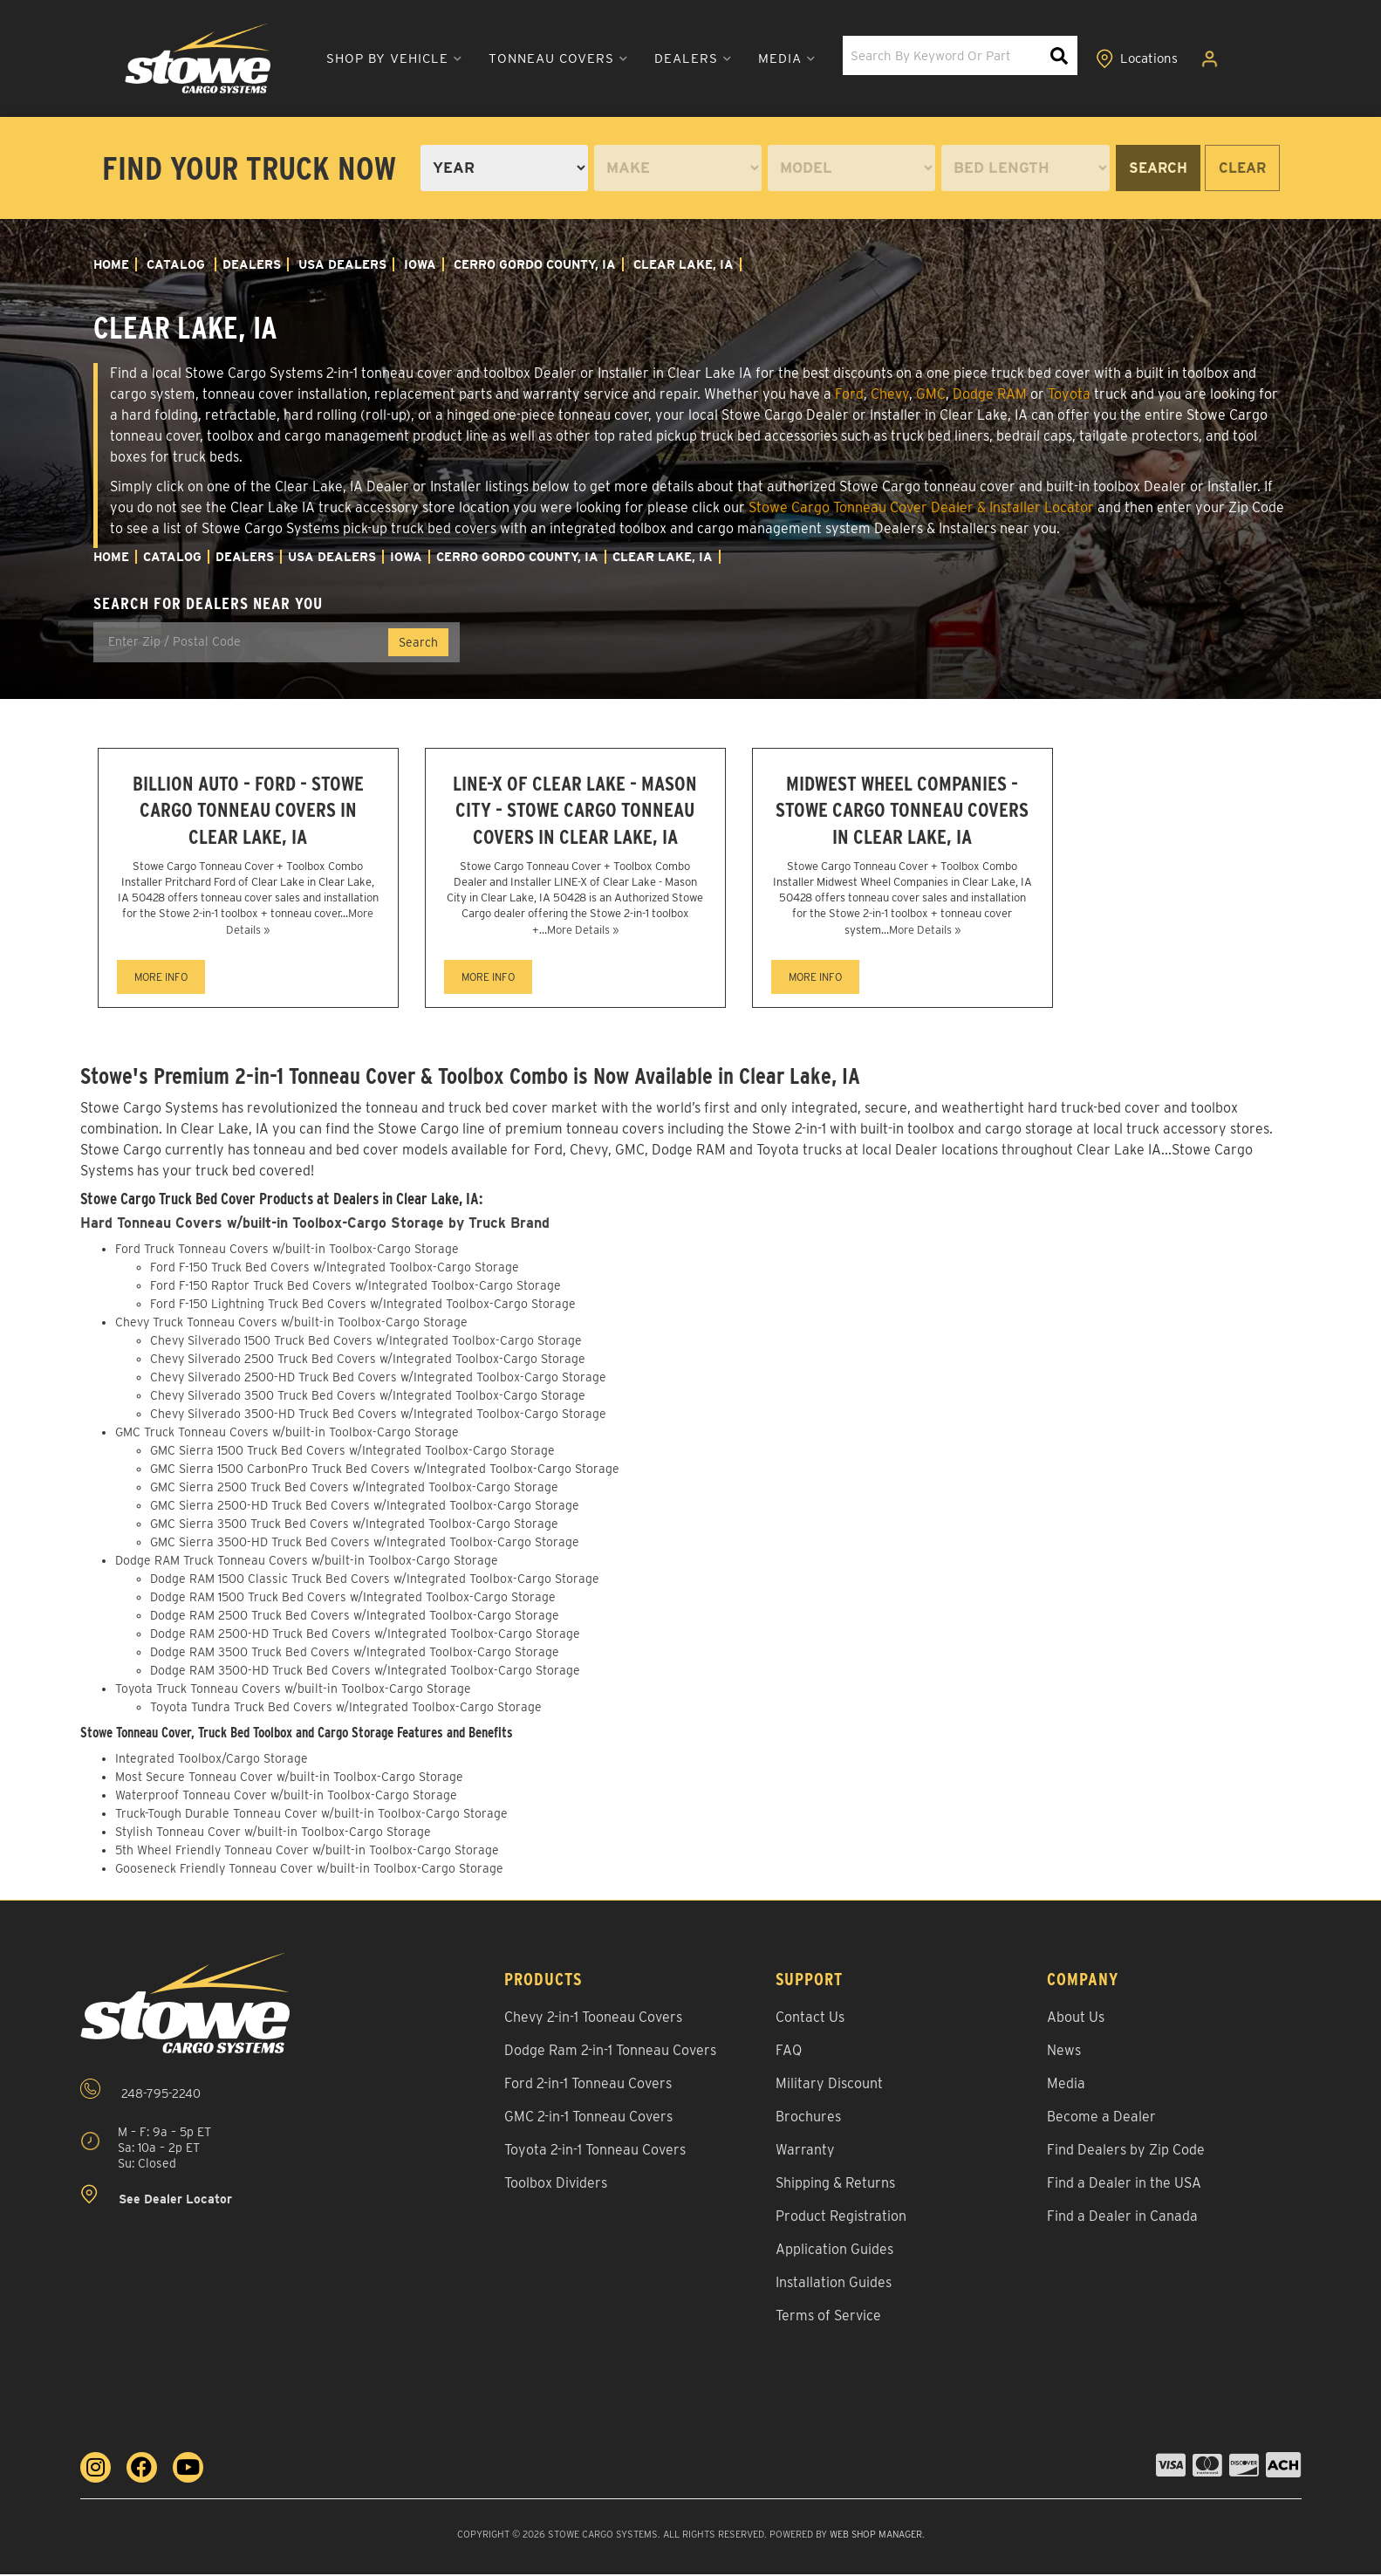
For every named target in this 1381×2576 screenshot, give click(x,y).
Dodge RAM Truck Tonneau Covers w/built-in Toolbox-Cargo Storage (306, 1563)
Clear (1242, 168)
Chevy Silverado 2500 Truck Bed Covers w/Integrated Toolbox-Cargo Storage (367, 1361)
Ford (849, 394)
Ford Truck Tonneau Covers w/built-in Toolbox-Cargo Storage (287, 1251)
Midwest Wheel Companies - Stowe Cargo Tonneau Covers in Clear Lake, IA (902, 811)
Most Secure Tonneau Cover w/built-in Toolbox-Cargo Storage (289, 1778)
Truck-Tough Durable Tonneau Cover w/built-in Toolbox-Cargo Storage (311, 1815)
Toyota (1069, 394)
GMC (931, 394)
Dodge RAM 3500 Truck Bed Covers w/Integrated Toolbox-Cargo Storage (354, 1654)
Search (1158, 168)
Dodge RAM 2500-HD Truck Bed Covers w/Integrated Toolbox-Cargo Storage (365, 1636)
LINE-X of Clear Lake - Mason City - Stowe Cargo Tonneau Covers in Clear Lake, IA (575, 811)
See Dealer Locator (156, 2198)
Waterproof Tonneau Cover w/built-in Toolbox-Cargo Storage (286, 1797)
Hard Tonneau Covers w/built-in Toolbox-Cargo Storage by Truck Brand (318, 1225)
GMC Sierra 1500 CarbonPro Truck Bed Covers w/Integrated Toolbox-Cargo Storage (384, 1471)
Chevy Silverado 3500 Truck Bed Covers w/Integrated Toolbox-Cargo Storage (367, 1398)
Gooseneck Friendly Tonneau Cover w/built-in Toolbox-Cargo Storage (309, 1870)
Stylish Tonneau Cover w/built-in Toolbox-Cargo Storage (273, 1833)
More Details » (583, 932)
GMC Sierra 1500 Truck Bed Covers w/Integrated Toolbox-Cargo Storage (352, 1453)
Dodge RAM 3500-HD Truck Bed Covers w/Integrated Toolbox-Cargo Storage (365, 1673)
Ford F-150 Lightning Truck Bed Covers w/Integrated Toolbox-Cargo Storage (363, 1306)
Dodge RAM (990, 394)
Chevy (890, 394)
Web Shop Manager (875, 2536)
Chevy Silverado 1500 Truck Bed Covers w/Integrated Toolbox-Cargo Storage (366, 1343)
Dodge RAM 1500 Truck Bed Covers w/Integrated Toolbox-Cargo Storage (353, 1600)
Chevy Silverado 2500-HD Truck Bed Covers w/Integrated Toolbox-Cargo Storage (378, 1380)
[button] (379, 59)
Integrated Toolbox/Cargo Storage (211, 1760)
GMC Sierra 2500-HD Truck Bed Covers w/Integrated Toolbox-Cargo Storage (364, 1508)
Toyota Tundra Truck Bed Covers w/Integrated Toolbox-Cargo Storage (346, 1709)
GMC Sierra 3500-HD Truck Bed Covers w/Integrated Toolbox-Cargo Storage (364, 1545)
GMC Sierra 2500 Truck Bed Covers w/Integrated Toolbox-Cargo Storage (354, 1490)
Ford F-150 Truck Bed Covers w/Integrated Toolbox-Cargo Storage (334, 1270)
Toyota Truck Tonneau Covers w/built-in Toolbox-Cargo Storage (293, 1691)
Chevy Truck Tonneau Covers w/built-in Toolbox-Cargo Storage (291, 1325)
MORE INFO (161, 979)
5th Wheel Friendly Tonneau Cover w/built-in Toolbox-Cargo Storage (307, 1852)
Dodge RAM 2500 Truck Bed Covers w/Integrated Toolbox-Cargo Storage (354, 1618)
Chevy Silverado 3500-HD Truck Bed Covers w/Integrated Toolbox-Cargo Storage (378, 1416)
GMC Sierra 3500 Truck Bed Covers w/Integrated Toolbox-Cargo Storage (354, 1526)
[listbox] (504, 168)
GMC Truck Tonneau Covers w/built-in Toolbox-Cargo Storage (287, 1435)
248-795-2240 (140, 2091)
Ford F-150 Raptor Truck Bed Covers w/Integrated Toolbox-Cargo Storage (355, 1288)
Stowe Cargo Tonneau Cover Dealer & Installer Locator (921, 507)
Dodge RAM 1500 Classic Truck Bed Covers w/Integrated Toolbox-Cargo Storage (374, 1581)
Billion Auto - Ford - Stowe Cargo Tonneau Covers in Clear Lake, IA (247, 811)
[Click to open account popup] (1213, 59)
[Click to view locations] (1138, 59)
